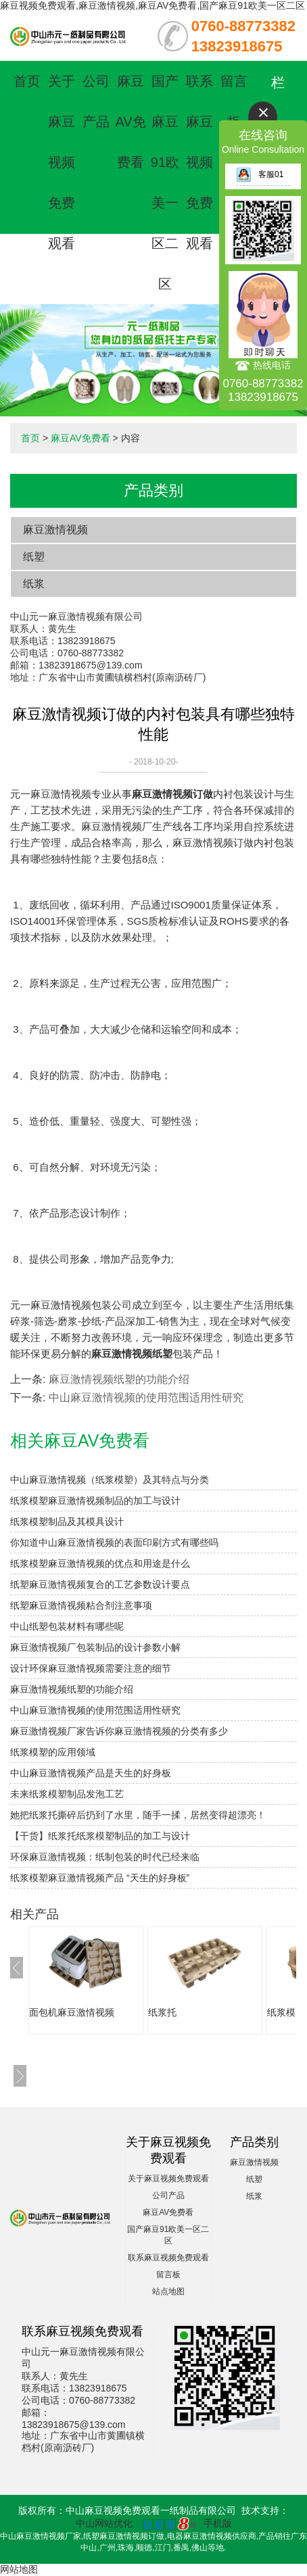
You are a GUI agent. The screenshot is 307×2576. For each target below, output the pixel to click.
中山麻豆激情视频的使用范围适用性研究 (146, 1397)
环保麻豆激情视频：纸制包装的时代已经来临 (104, 1856)
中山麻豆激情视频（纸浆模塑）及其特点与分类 (109, 1479)
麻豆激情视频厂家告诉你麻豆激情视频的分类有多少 (119, 1731)
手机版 (218, 2523)
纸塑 (34, 556)
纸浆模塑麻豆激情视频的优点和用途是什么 (100, 1563)
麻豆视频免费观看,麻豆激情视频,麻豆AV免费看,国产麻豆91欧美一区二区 (152, 5)
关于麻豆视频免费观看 (61, 162)
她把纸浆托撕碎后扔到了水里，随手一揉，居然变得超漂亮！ (138, 1814)
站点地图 (168, 2291)
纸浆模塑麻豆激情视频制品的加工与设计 (95, 1500)
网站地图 (19, 2569)
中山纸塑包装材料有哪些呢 (67, 1626)
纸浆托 (162, 2012)
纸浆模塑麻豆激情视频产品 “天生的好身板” (99, 1877)
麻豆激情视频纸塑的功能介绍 (119, 1379)
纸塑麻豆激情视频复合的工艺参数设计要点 (100, 1584)
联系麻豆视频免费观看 (199, 162)
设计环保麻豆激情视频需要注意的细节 (90, 1668)
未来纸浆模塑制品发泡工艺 (67, 1794)
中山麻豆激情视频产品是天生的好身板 (90, 1773)
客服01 (259, 174)
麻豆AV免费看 (130, 122)
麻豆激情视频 (55, 529)
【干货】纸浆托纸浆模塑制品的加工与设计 (100, 1835)
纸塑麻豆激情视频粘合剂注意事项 (81, 1605)
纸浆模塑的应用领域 (52, 1752)
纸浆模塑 (286, 2012)
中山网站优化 (104, 2523)
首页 (27, 81)
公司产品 (168, 2195)
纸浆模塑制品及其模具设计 (67, 1521)
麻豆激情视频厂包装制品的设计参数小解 (95, 1647)
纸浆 (34, 583)
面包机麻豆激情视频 (71, 2012)
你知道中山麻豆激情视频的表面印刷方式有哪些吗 (114, 1542)
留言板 (168, 2274)
